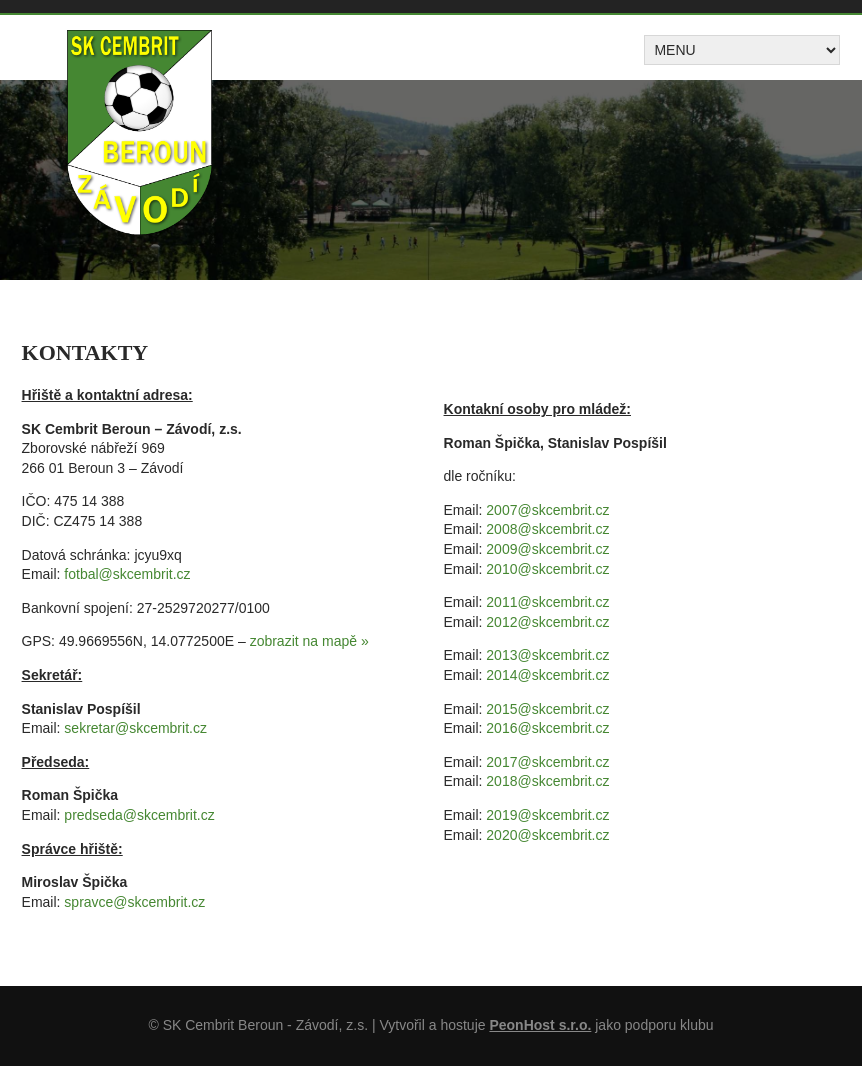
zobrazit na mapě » (309, 641)
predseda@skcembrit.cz (139, 815)
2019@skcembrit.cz (547, 815)
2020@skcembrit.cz (547, 835)
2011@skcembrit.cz (547, 602)
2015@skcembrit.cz (547, 709)
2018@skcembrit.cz (547, 781)
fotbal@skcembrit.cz (127, 574)
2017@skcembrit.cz (547, 762)
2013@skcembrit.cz (547, 655)
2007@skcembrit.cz (547, 510)
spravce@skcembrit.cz (134, 902)
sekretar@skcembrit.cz (135, 728)
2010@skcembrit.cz (547, 569)
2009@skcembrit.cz (547, 549)
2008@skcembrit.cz (547, 529)
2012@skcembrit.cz (547, 622)
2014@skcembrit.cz (547, 675)
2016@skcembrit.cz (547, 728)
